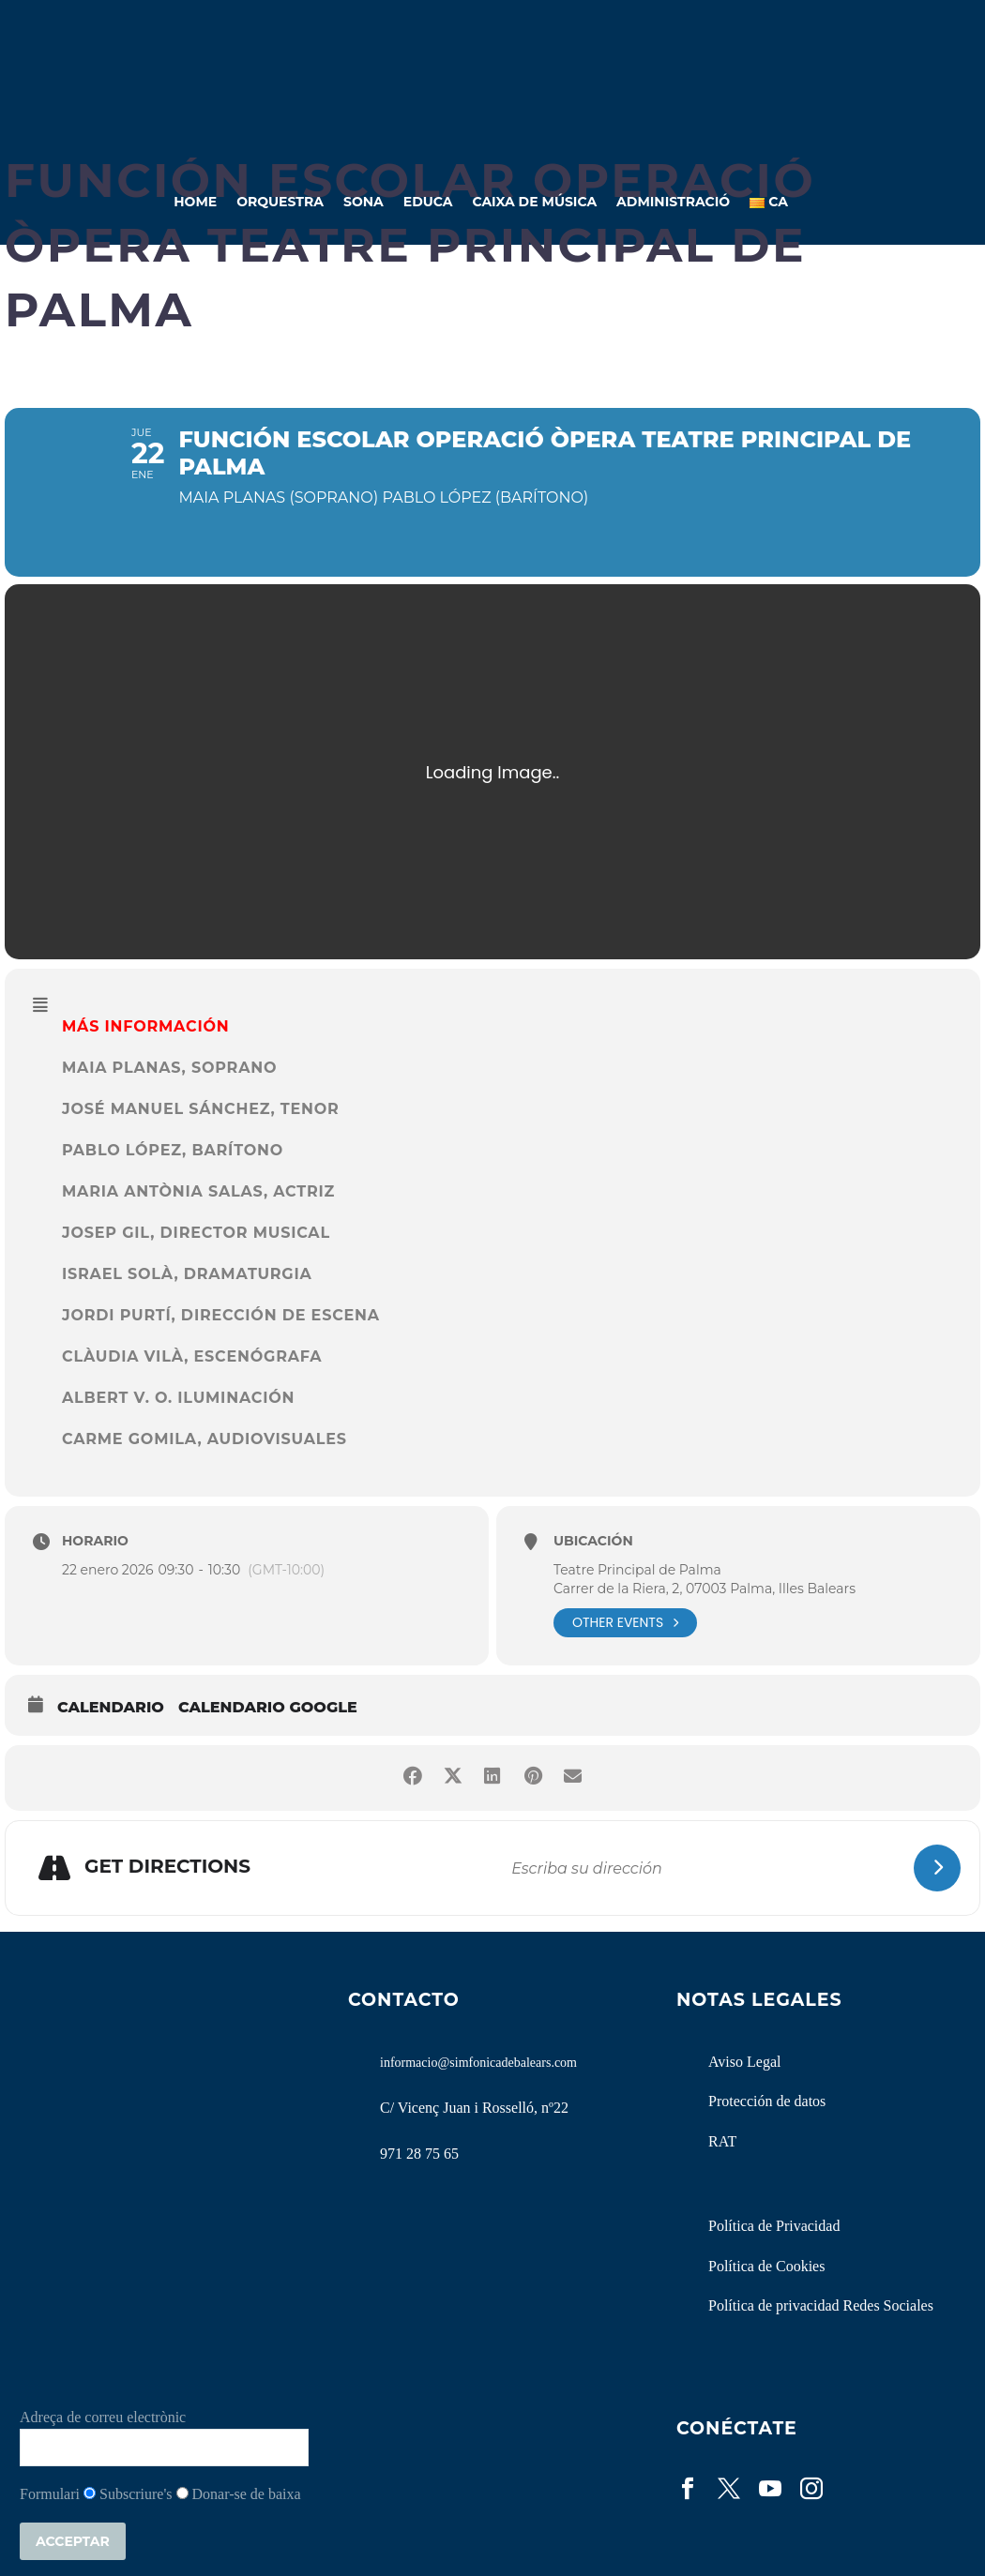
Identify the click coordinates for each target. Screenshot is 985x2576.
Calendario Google (267, 1707)
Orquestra (280, 201)
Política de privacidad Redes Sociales (820, 2305)
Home (195, 201)
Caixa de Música (534, 201)
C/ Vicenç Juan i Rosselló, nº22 (474, 2108)
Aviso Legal (744, 2062)
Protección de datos (767, 2101)
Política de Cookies (766, 2266)
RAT (722, 2141)
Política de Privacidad (774, 2226)
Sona (363, 201)
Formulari (50, 2494)
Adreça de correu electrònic (103, 2417)
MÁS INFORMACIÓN (145, 1026)
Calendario (110, 1707)
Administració (673, 201)
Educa (428, 201)
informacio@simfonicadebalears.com (478, 2063)
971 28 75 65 (419, 2154)
